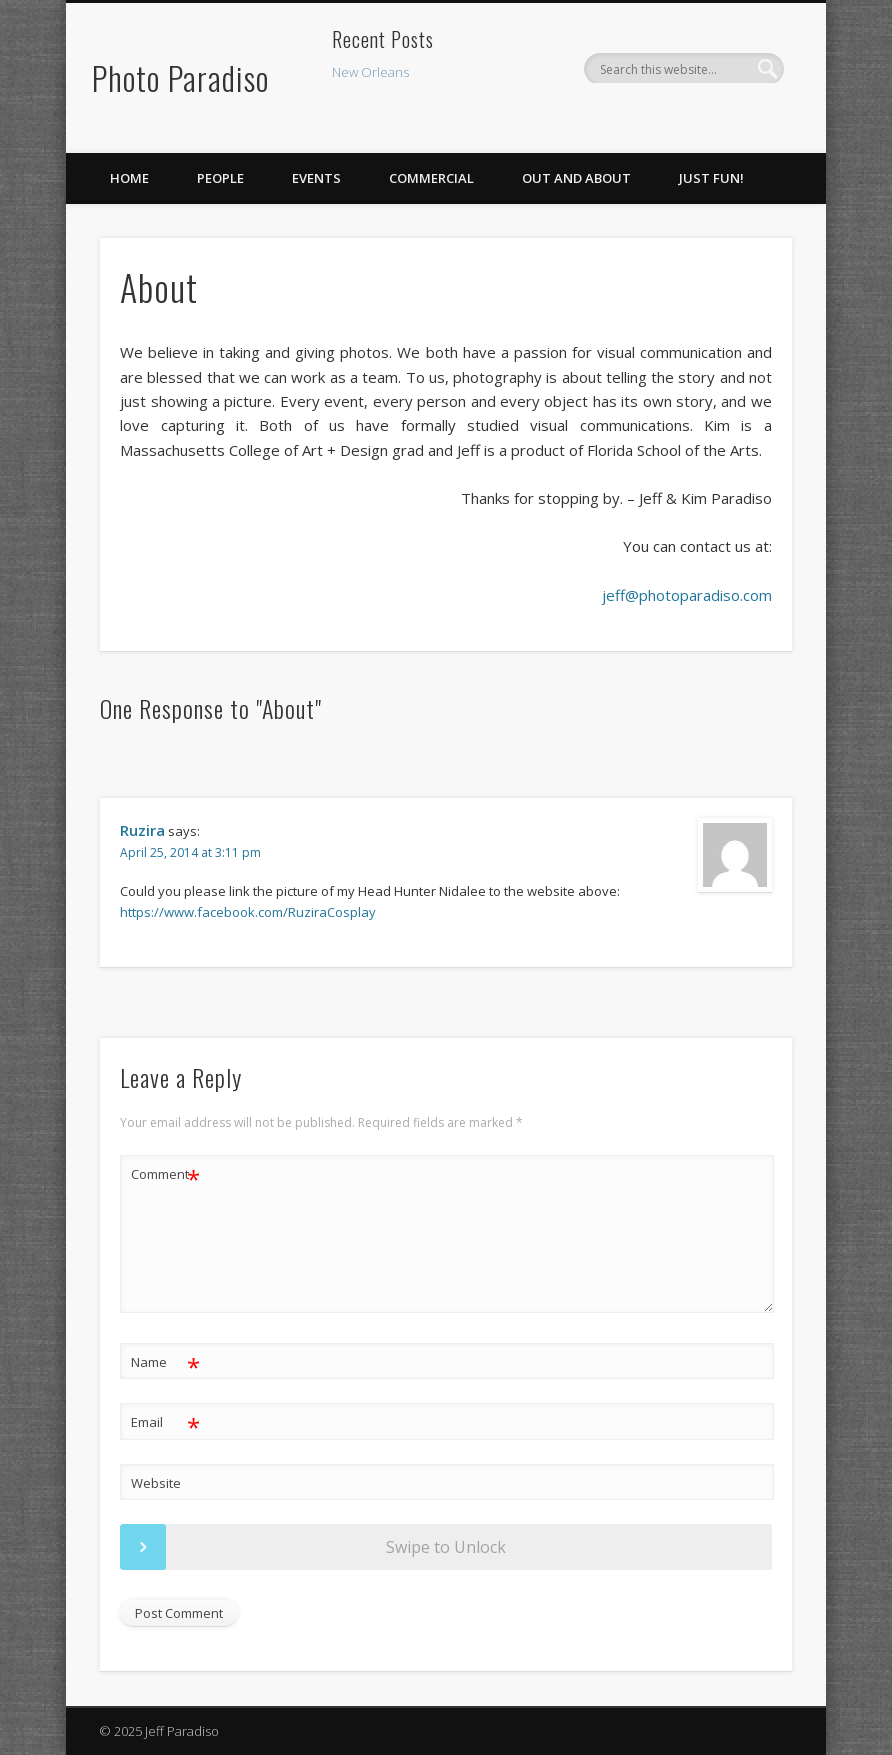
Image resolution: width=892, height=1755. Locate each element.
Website (156, 1483)
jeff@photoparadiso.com (687, 595)
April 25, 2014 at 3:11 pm (190, 852)
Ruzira (142, 830)
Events (316, 178)
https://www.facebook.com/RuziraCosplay (248, 912)
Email (165, 1422)
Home (129, 178)
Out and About (576, 178)
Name (165, 1362)
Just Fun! (711, 178)
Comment (165, 1174)
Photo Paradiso (180, 77)
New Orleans (370, 72)
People (220, 178)
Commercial (431, 178)
